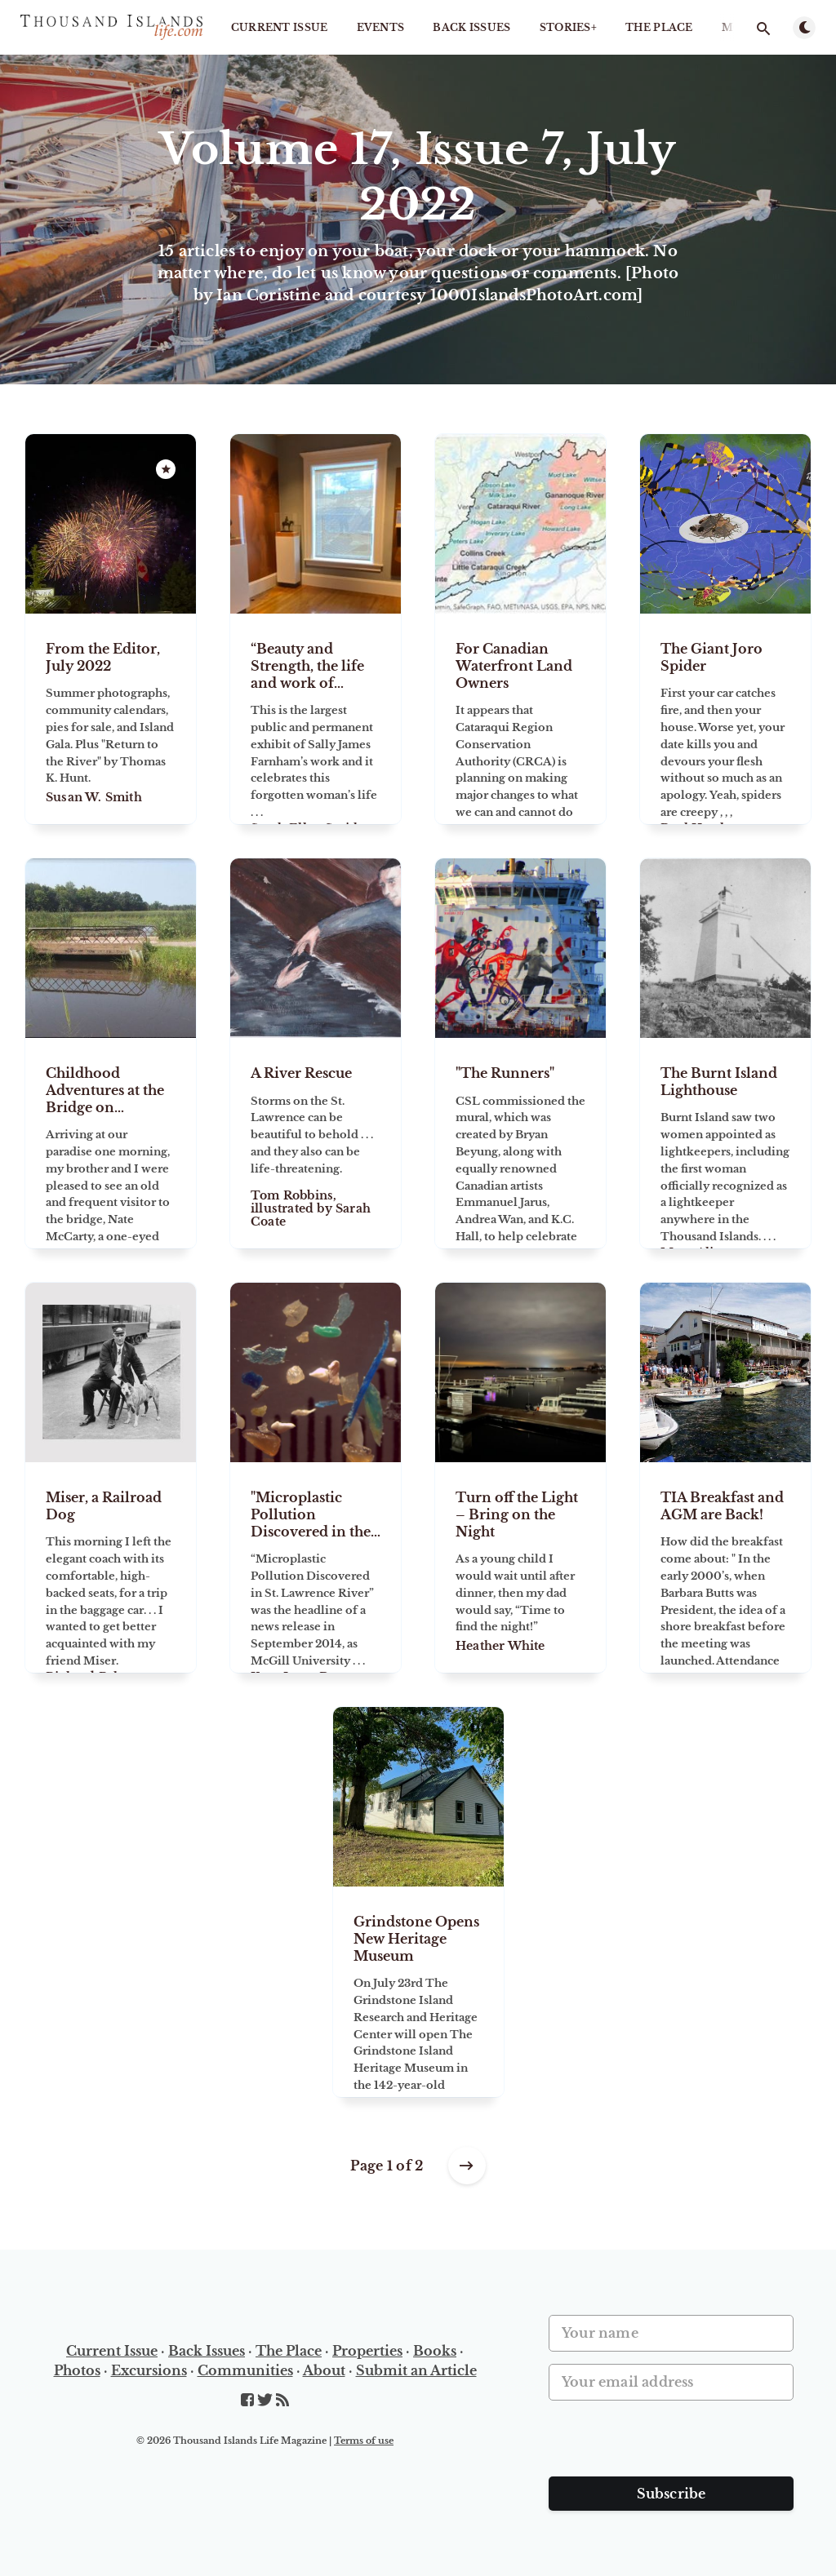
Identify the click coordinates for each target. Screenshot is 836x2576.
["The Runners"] (520, 1143)
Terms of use (364, 2440)
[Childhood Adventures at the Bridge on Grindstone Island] (110, 1143)
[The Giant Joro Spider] (725, 719)
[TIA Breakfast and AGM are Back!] (725, 1567)
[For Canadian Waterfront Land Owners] (520, 719)
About (324, 2370)
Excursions (149, 2370)
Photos (77, 2370)
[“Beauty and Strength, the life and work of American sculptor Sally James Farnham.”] (315, 719)
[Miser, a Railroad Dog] (110, 1567)
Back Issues (471, 27)
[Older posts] (467, 2165)
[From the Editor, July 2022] (110, 719)
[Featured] (166, 469)
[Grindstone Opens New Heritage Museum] (418, 1992)
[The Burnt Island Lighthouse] (725, 1143)
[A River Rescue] (315, 1143)
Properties (367, 2351)
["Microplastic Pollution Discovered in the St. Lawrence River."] (315, 1567)
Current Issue (279, 27)
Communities (245, 2370)
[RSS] (282, 2400)
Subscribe (671, 2493)
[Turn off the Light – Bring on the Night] (520, 1567)
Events (381, 27)
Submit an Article (416, 2370)
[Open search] (763, 29)
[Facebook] (249, 2400)
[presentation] (673, 2444)
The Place (659, 27)
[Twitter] (266, 2400)
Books (434, 2351)
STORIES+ (568, 27)
